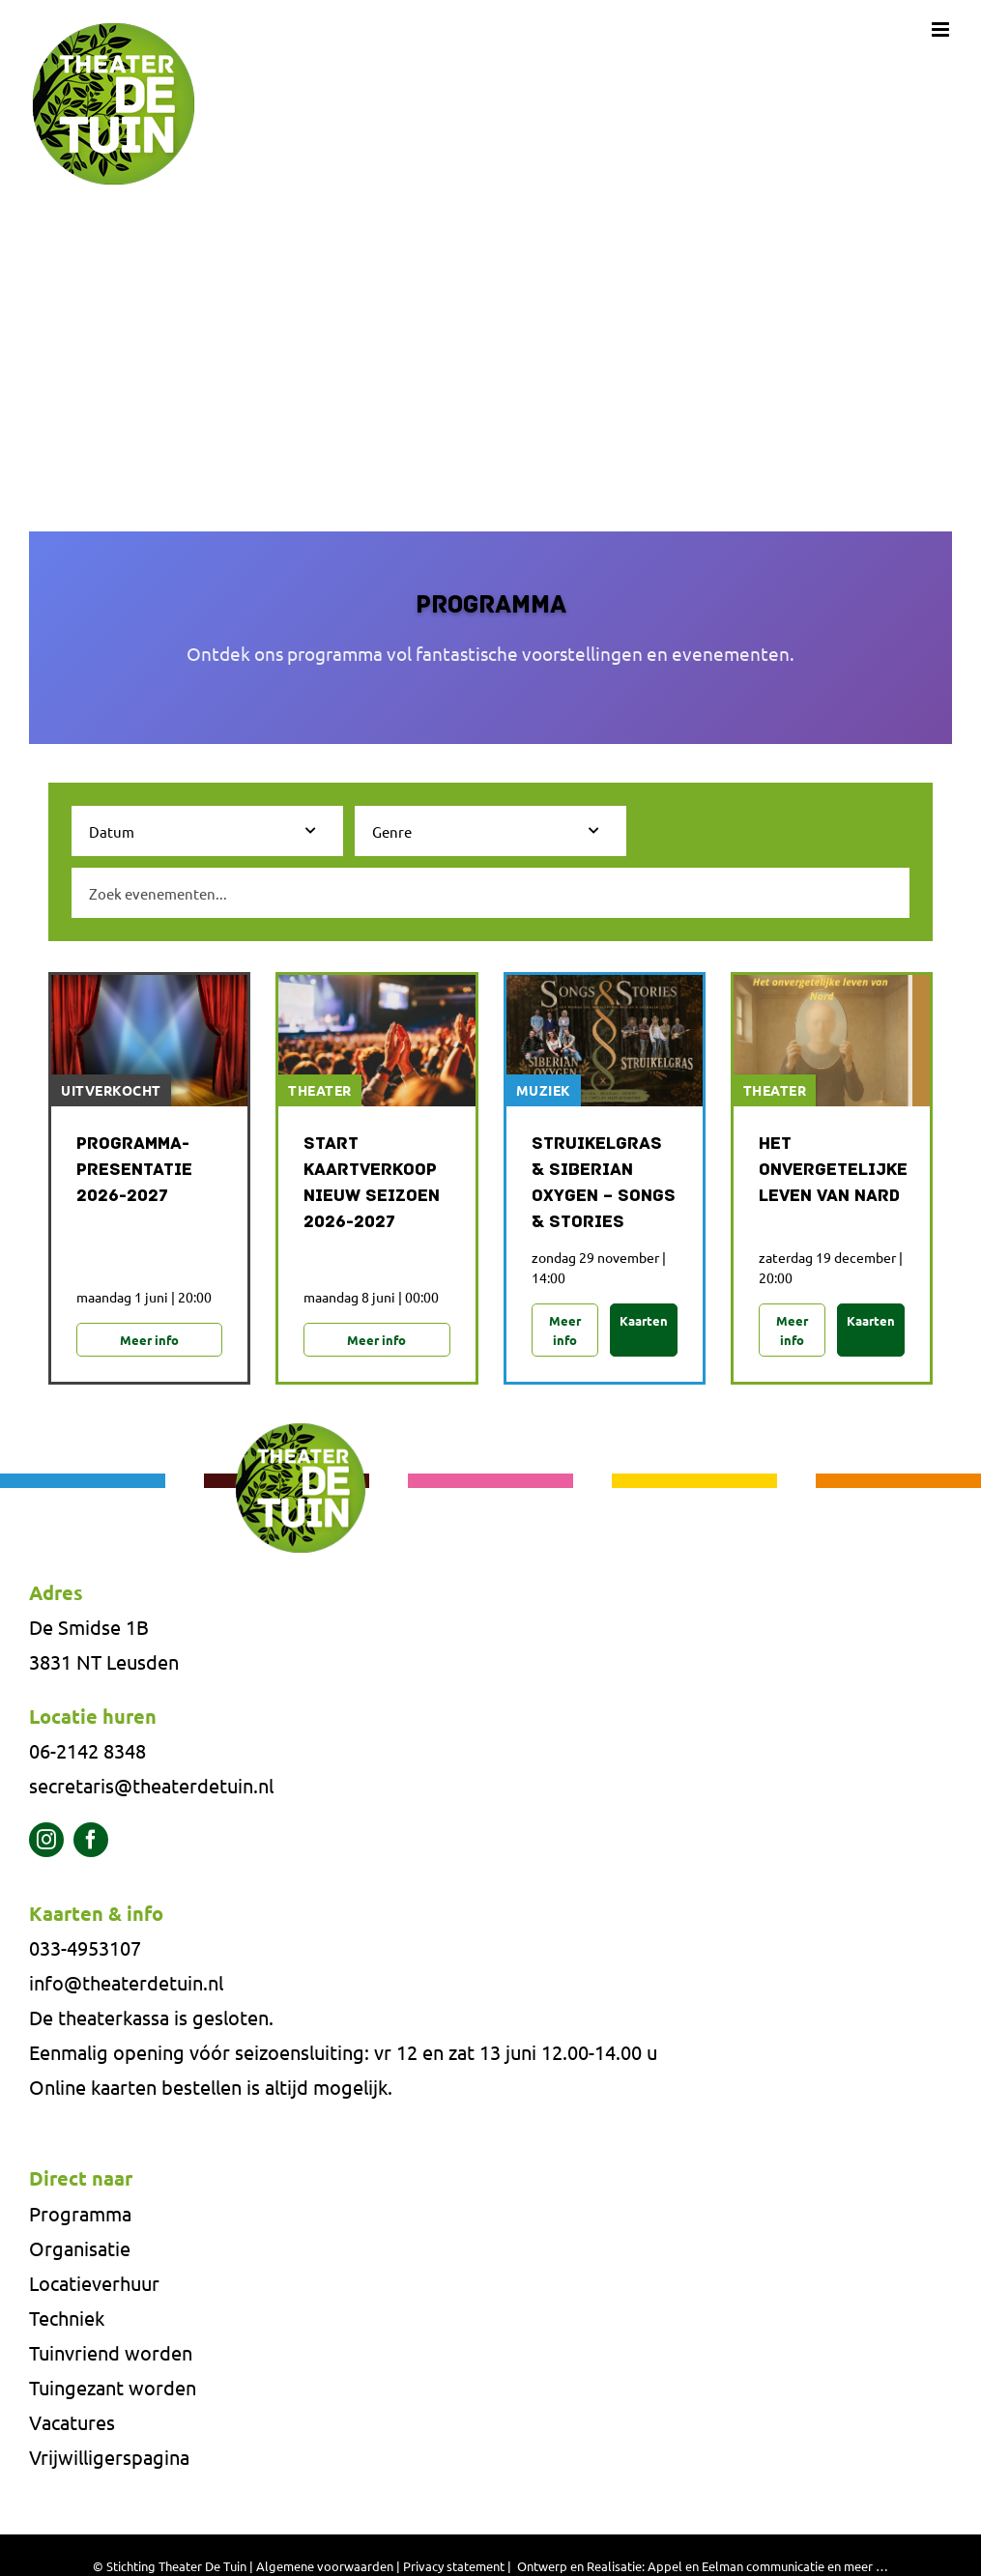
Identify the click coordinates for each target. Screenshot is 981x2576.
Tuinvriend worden (110, 2355)
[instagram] (46, 1842)
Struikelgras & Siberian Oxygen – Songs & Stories (604, 1183)
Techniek (66, 2320)
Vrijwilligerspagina (109, 2459)
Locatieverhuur (94, 2286)
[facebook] (90, 1842)
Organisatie (79, 2251)
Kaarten (644, 1321)
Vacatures (72, 2425)
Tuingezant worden (112, 2390)
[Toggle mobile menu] (942, 29)
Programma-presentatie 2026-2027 (134, 1170)
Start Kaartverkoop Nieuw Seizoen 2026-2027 (371, 1183)
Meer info (149, 1341)
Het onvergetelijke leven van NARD (832, 1170)
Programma (80, 2216)
